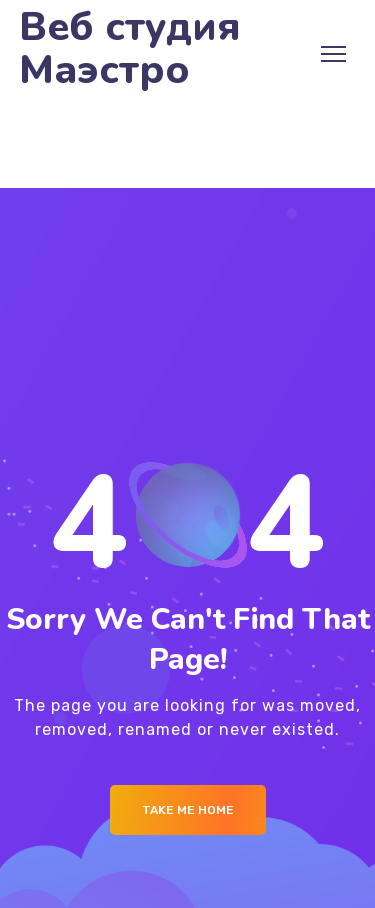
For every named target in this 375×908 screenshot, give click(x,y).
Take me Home (188, 810)
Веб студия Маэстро (130, 49)
